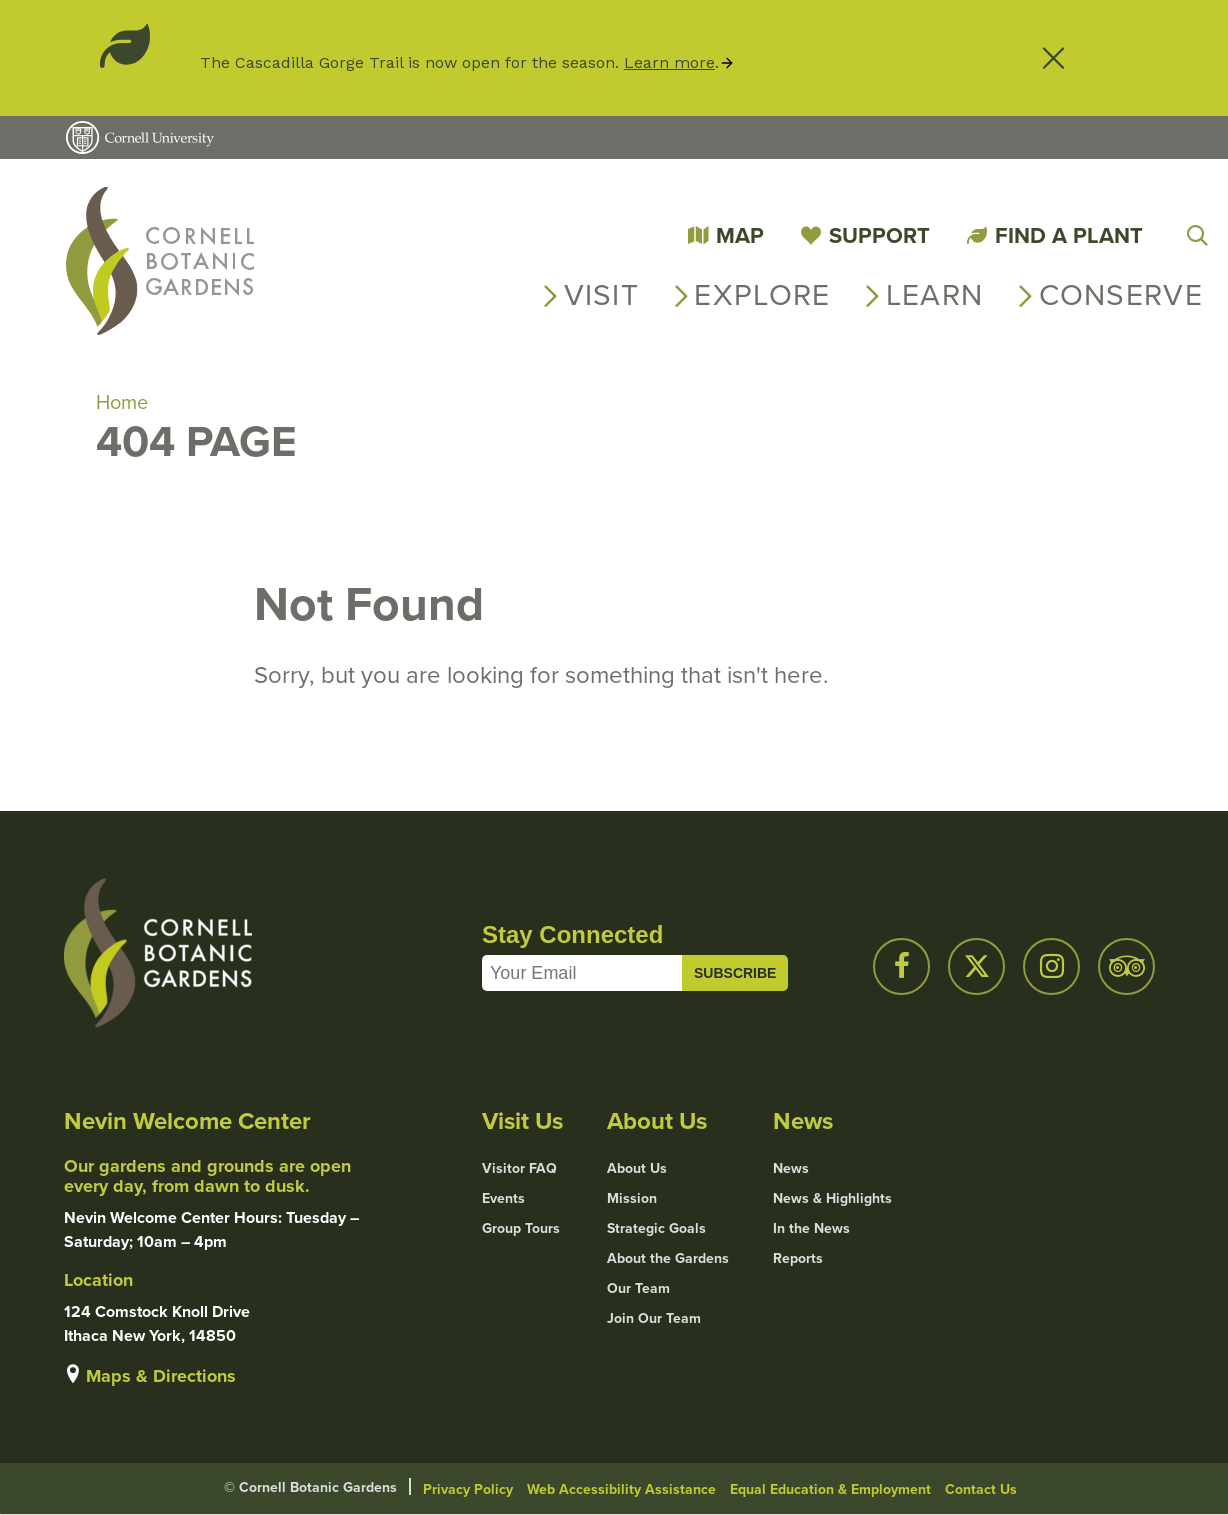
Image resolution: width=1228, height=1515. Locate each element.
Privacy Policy (468, 1489)
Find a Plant (1069, 235)
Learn (935, 295)
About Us (637, 1169)
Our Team (638, 1289)
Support (879, 235)
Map (740, 235)
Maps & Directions (161, 1376)
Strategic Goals (656, 1229)
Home (122, 402)
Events (503, 1199)
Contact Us (981, 1489)
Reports (798, 1259)
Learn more (669, 62)
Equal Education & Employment (830, 1489)
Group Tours (521, 1229)
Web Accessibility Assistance (621, 1489)
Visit (602, 295)
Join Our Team (654, 1319)
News (791, 1169)
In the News (811, 1229)
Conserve (1121, 295)
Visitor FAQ (519, 1169)
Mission (632, 1199)
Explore (762, 295)
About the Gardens (668, 1259)
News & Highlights (832, 1199)
